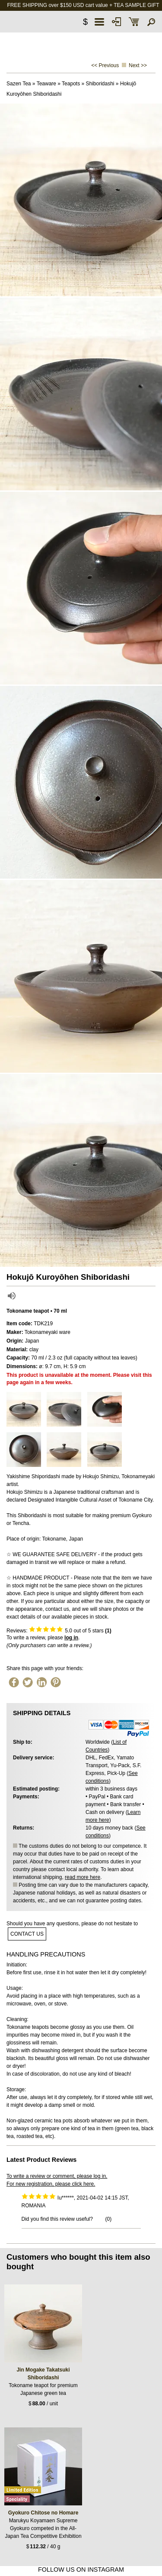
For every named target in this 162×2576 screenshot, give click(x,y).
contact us (27, 1934)
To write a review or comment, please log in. (56, 2176)
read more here (82, 1877)
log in (71, 1638)
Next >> (138, 65)
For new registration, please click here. (50, 2184)
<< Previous (105, 65)
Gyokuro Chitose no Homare (43, 2513)
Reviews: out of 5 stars (58, 1631)
